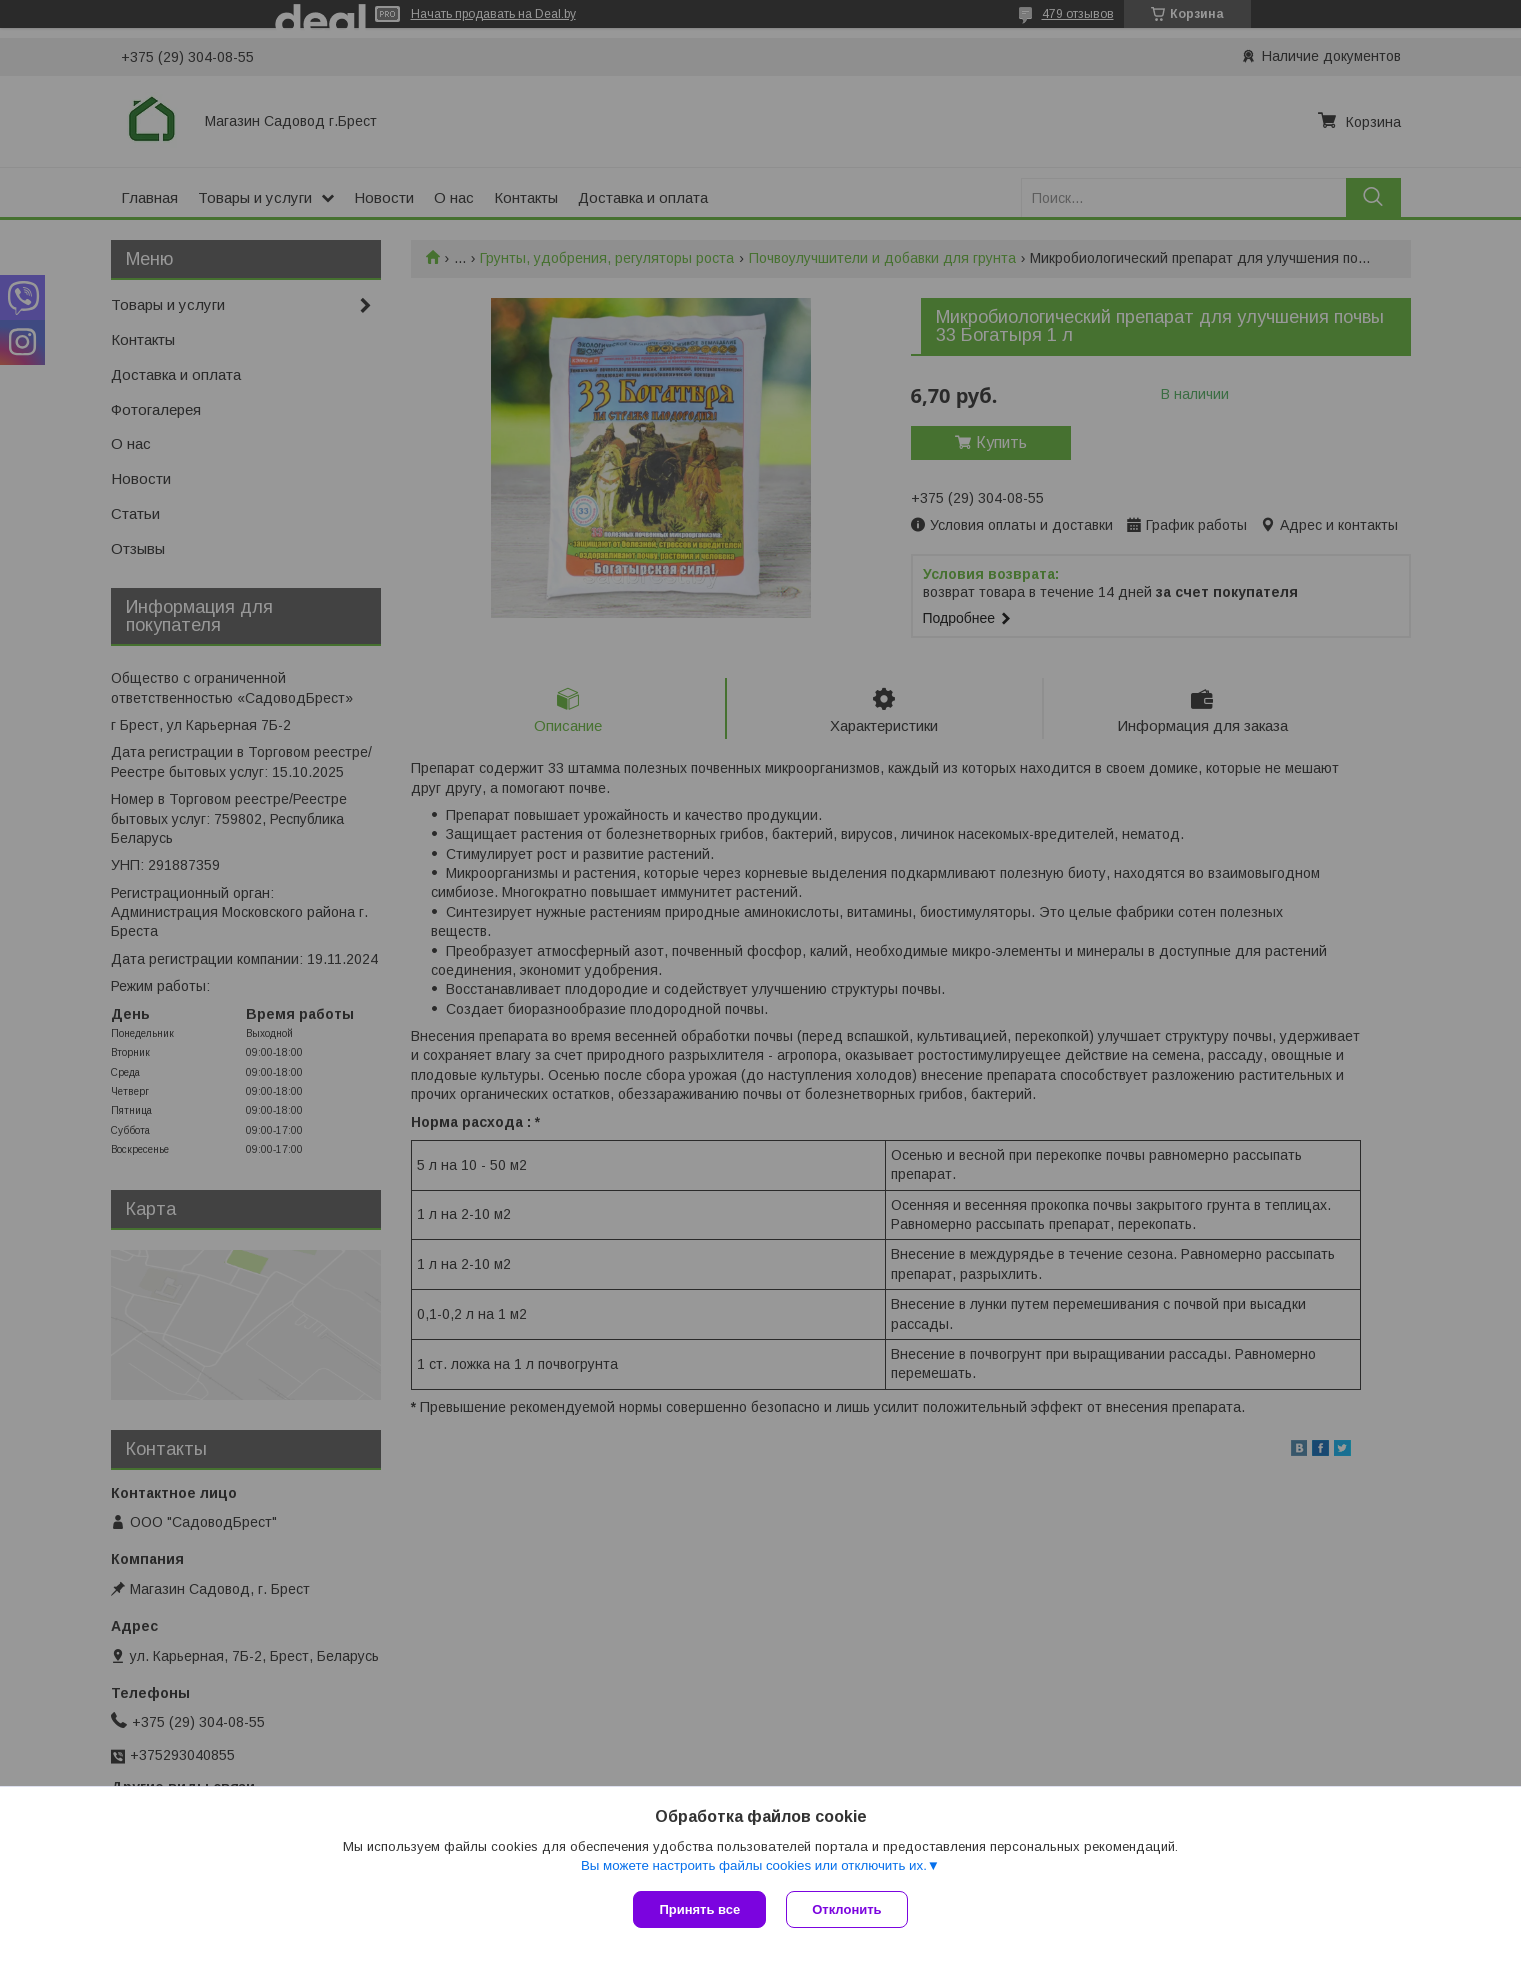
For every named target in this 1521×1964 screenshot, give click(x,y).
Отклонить (846, 1909)
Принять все (699, 1909)
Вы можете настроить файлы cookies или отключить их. (754, 1865)
